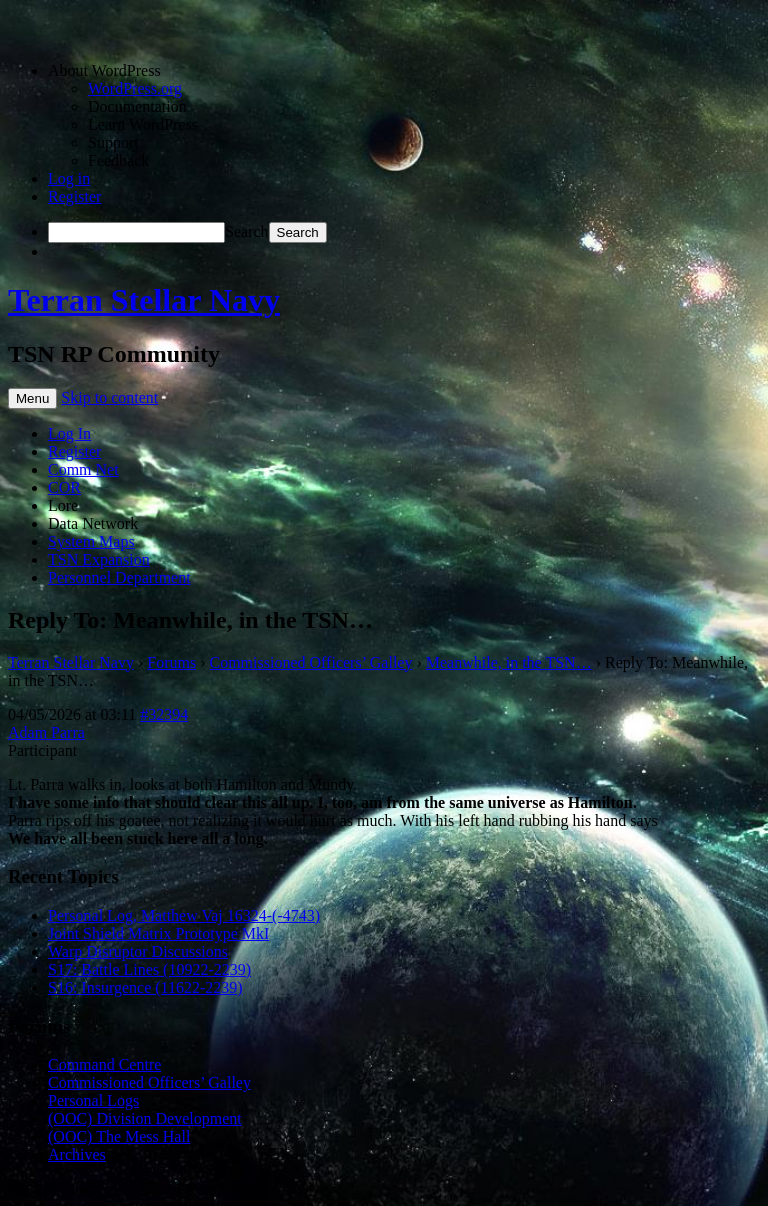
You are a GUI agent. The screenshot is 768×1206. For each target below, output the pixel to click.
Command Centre (104, 1064)
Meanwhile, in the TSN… (509, 662)
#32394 (164, 714)
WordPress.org (135, 88)
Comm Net (83, 469)
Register (74, 196)
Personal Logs (93, 1100)
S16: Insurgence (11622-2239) (145, 987)
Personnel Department (119, 577)
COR (64, 487)
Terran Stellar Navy (144, 300)
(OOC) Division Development (145, 1118)
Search (247, 231)
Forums (171, 662)
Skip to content (109, 397)
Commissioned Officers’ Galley (311, 662)
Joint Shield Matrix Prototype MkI (158, 933)
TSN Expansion (99, 559)
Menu (32, 398)
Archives (77, 1154)
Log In (69, 433)
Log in (69, 178)
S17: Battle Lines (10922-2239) (149, 969)
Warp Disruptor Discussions (138, 951)
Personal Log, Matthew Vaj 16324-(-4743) (184, 915)
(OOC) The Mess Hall (119, 1136)
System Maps (91, 541)
